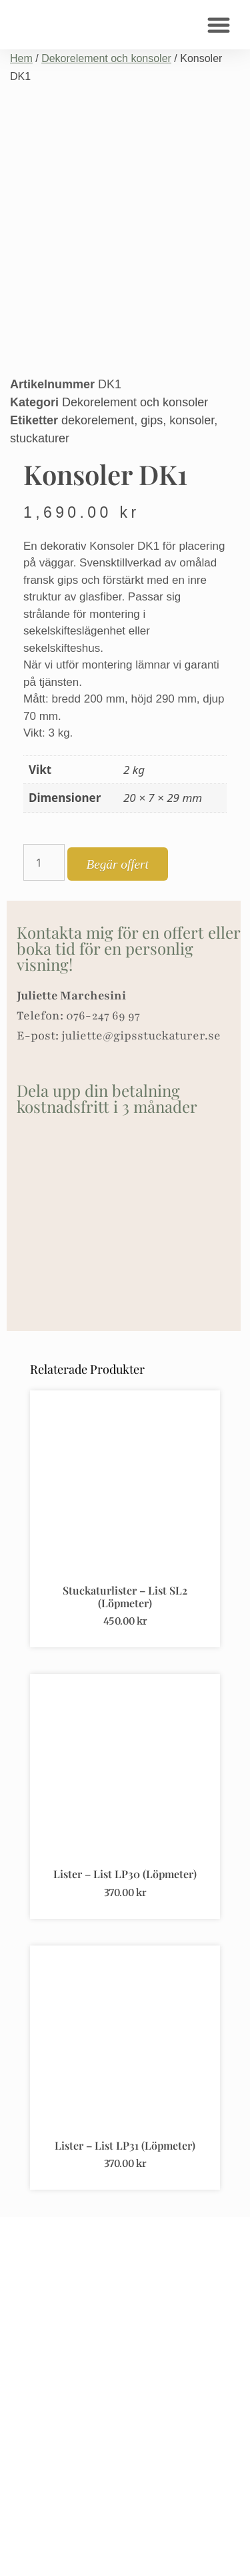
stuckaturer (39, 438)
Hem (21, 58)
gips (152, 420)
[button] (219, 25)
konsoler (191, 420)
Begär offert (118, 864)
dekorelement (97, 420)
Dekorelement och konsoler (106, 58)
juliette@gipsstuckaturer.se (141, 1035)
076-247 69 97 (103, 1015)
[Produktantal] (44, 862)
